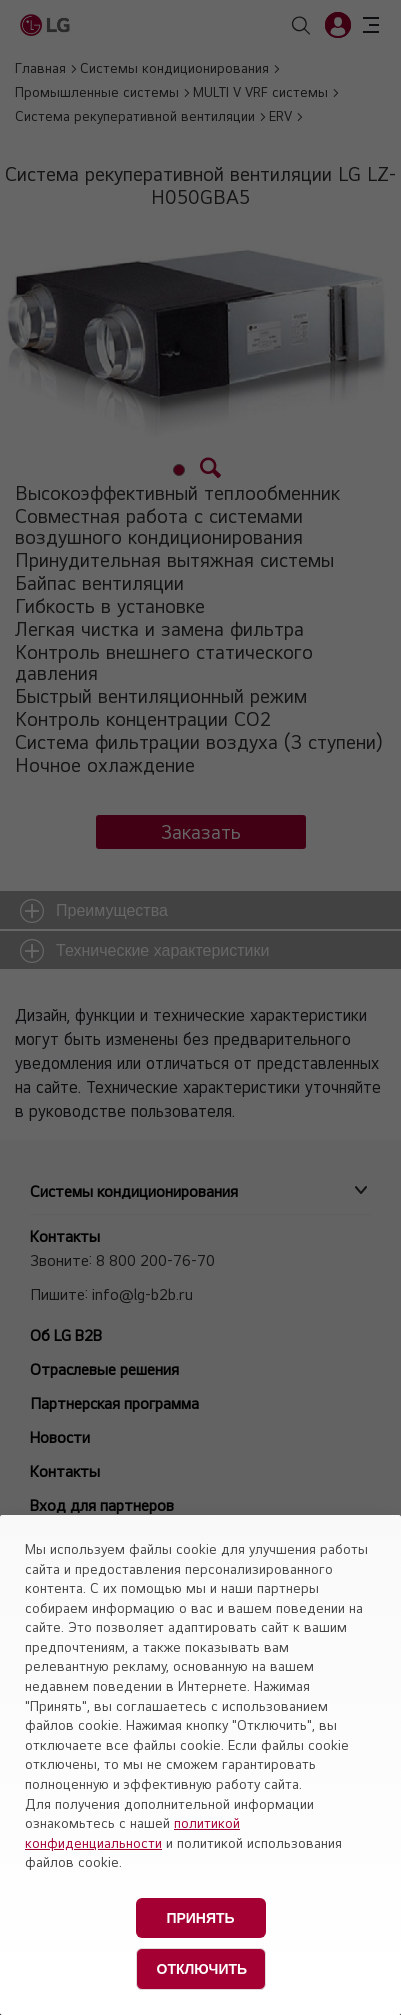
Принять (200, 1918)
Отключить (202, 1969)
